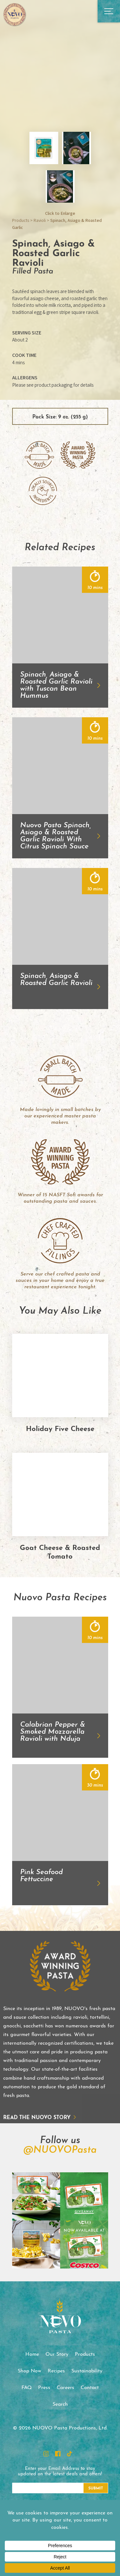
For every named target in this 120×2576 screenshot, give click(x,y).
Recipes (56, 2371)
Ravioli (40, 220)
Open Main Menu (109, 11)
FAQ (26, 2387)
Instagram (46, 2453)
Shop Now (29, 2371)
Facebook (57, 2453)
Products (20, 220)
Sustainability (86, 2371)
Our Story (56, 2354)
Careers (65, 2387)
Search (60, 2404)
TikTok (69, 2453)
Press (44, 2387)
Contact (90, 2387)
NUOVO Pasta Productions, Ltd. (14, 14)
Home (32, 2354)
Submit (95, 2488)
